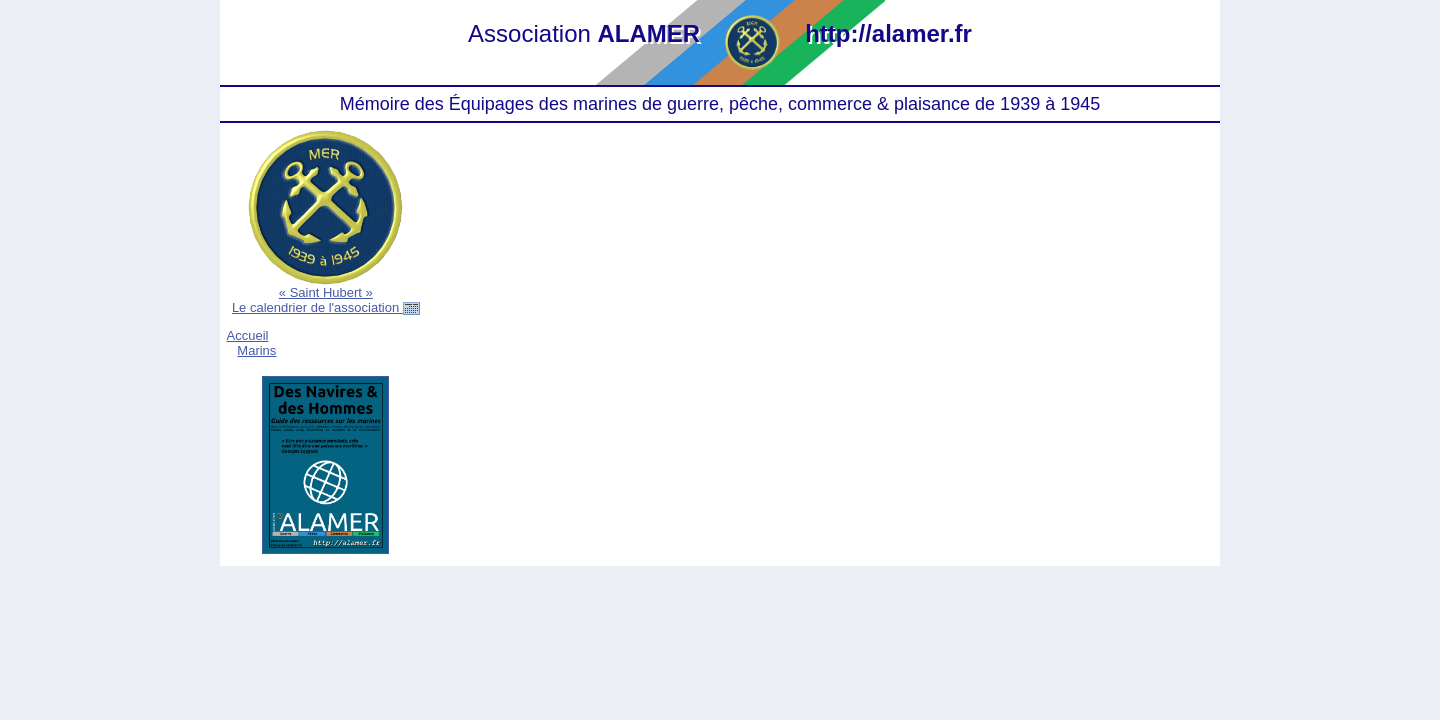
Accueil (248, 335)
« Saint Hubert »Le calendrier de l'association (326, 300)
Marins (256, 350)
